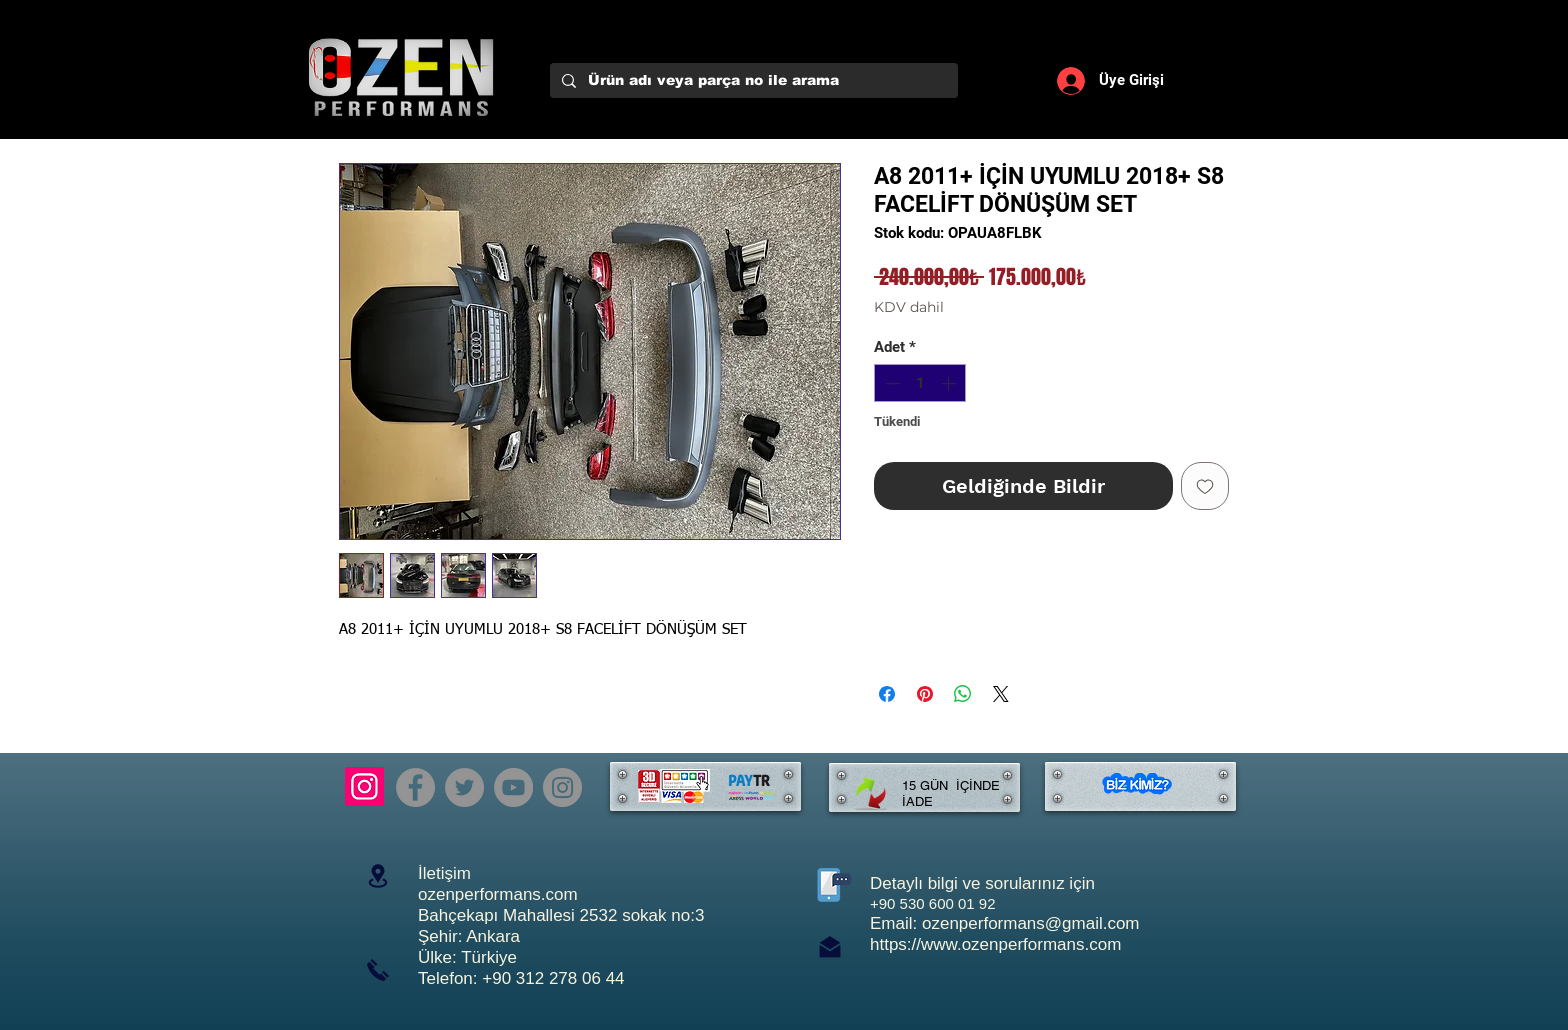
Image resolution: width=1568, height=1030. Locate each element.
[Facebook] (415, 787)
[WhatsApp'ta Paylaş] (963, 694)
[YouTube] (513, 787)
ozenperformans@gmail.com (1031, 923)
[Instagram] (364, 786)
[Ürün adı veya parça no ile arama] (752, 81)
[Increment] (950, 383)
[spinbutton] (920, 383)
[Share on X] (1001, 694)
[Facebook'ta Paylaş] (887, 694)
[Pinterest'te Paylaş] (925, 694)
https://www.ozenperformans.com (995, 944)
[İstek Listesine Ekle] (1205, 486)
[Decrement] (890, 383)
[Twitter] (464, 787)
